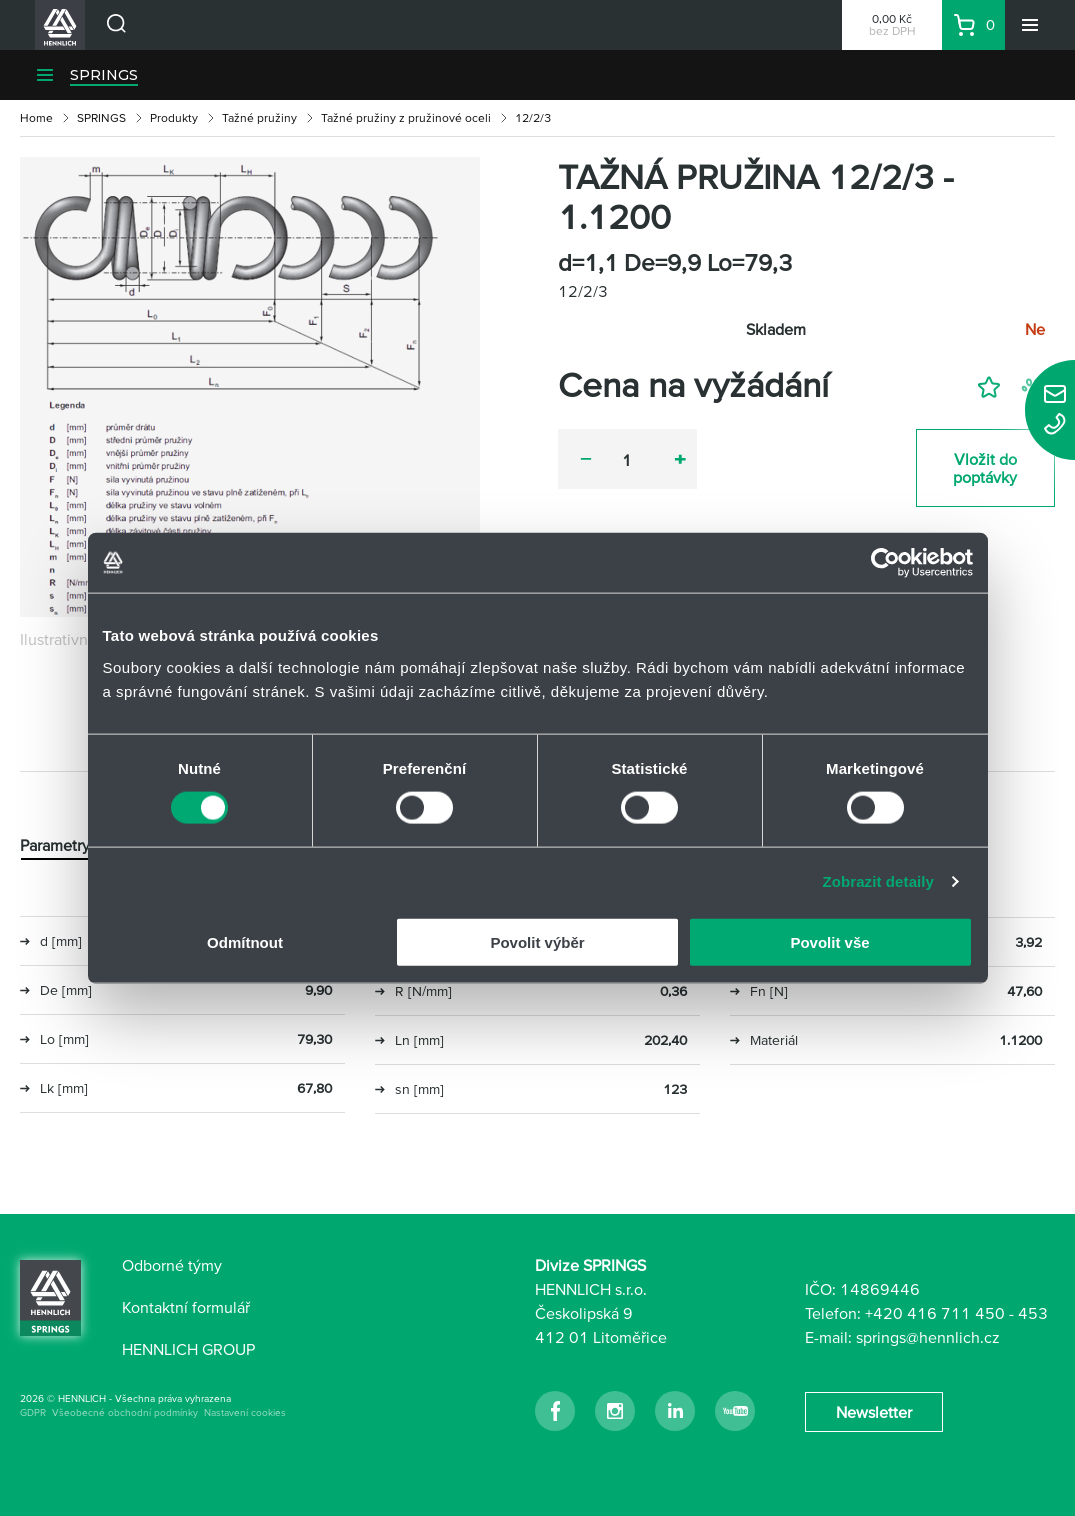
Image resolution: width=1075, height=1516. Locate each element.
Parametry (55, 845)
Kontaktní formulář (186, 1307)
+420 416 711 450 (935, 1313)
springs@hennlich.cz (928, 1337)
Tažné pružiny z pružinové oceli (406, 117)
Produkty (174, 117)
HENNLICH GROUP (188, 1349)
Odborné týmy (172, 1265)
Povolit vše (829, 941)
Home (36, 117)
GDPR (33, 1412)
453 (1033, 1313)
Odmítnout (245, 941)
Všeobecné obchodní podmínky (125, 1412)
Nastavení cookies (245, 1412)
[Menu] (1030, 25)
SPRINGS (104, 75)
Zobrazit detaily (878, 881)
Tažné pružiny (259, 117)
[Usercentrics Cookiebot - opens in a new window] (885, 563)
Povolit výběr (537, 941)
